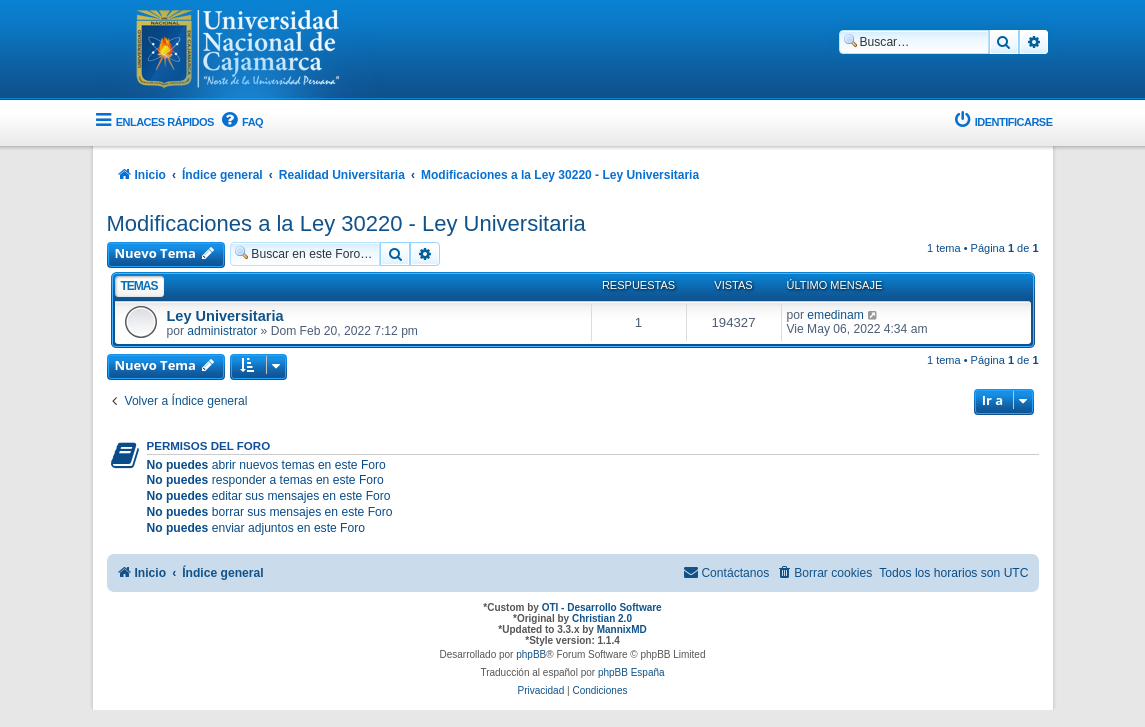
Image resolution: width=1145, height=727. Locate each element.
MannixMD (622, 629)
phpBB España (631, 672)
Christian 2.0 (602, 618)
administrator (222, 331)
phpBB (531, 654)
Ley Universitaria (225, 316)
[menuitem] (241, 122)
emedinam (835, 315)
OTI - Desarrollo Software (602, 607)
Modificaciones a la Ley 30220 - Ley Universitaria (346, 223)
